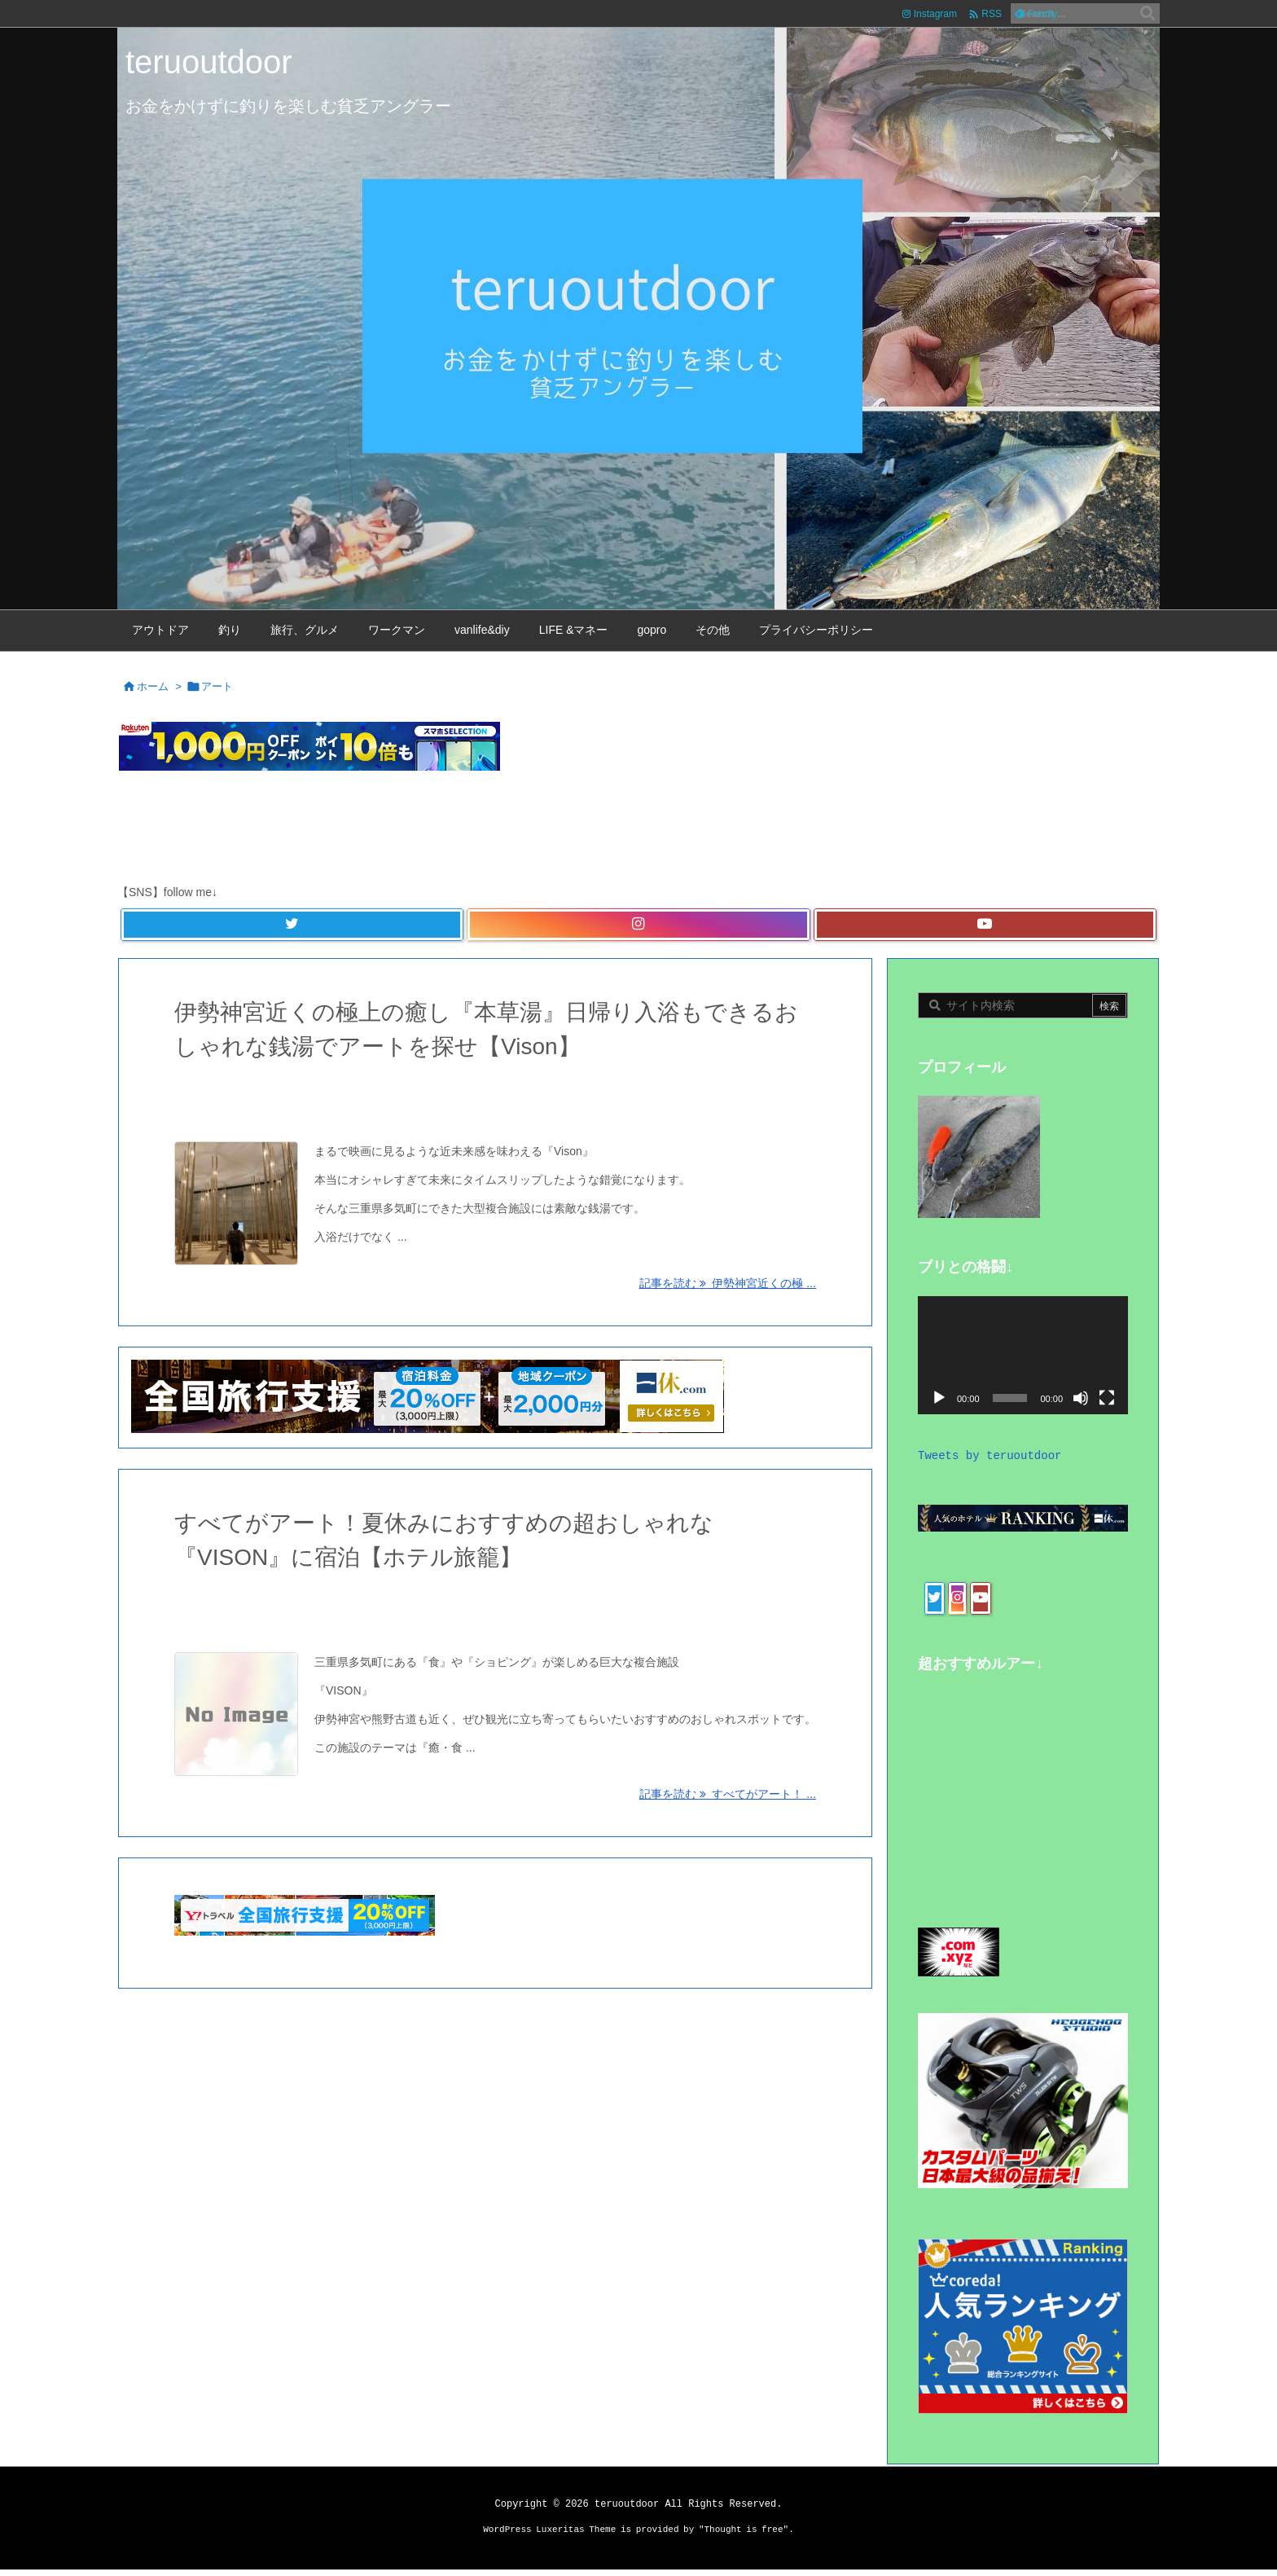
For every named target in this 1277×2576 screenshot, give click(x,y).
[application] (1023, 1355)
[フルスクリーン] (1107, 1398)
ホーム (153, 686)
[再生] (939, 1398)
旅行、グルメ (330, 1091)
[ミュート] (1081, 1398)
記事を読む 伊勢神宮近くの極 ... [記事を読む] (727, 1283)
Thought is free (743, 2536)
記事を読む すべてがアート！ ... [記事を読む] (727, 1793)
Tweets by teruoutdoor (989, 1456)
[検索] (1147, 14)
